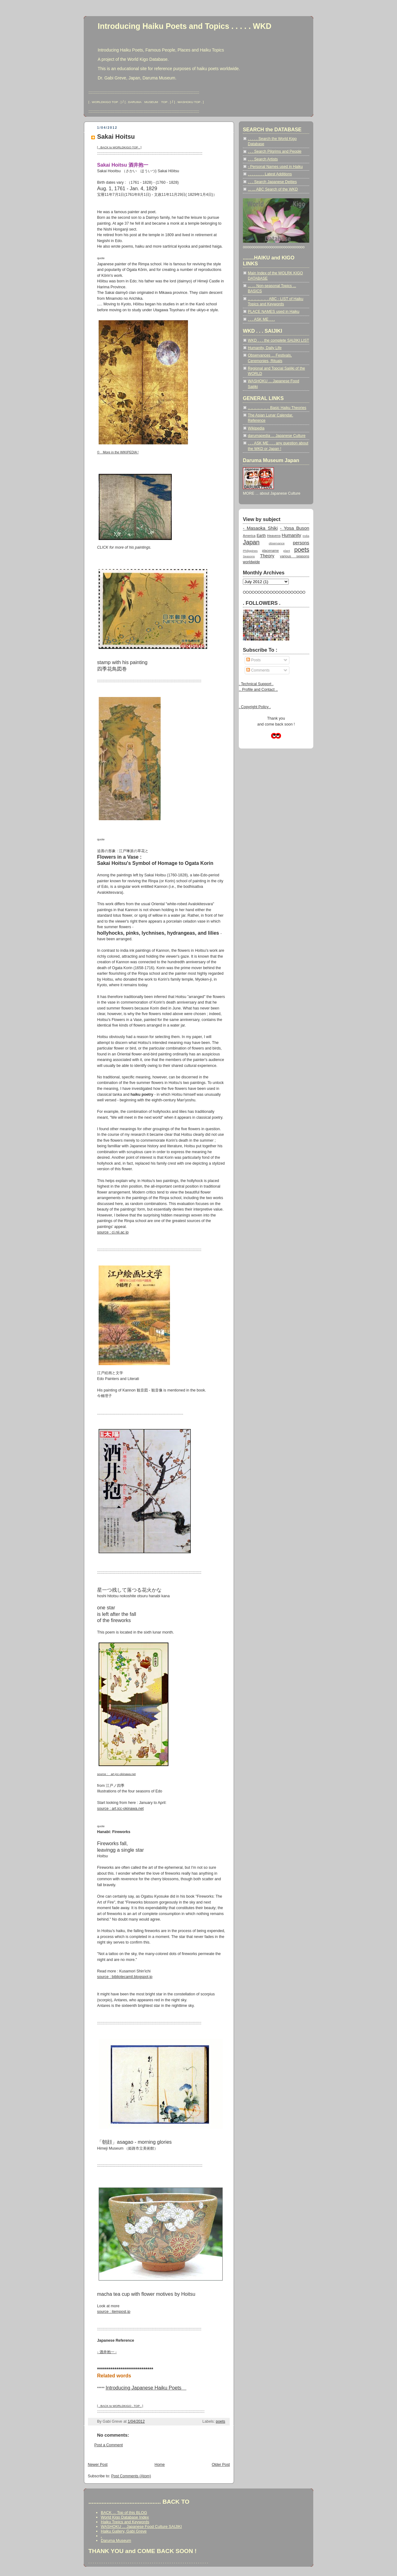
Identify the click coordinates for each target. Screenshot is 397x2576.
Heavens (274, 535)
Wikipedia (256, 428)
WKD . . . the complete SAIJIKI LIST (278, 340)
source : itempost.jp (113, 2311)
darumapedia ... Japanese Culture (277, 436)
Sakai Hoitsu (116, 136)
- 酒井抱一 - (107, 2352)
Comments (258, 670)
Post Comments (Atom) (131, 2476)
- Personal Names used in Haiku (275, 166)
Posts (253, 660)
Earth (261, 535)
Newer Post (98, 2464)
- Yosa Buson (294, 528)
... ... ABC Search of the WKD (273, 189)
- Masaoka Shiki (260, 528)
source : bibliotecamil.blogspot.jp (124, 1977)
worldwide (251, 562)
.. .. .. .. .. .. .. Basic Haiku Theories (277, 408)
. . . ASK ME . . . (261, 319)
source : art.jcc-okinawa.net (120, 1808)
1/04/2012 (136, 2421)
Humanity (291, 535)
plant (286, 550)
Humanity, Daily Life (265, 348)
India (306, 535)
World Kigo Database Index (125, 2517)
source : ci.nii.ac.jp (113, 1232)
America (249, 535)
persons (301, 542)
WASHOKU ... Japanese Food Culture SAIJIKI (141, 2526)
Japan (251, 542)
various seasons (294, 556)
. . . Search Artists (263, 159)
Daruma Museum (116, 2540)
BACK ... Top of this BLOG (124, 2512)
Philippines (250, 550)
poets (220, 2421)
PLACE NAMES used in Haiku (273, 311)
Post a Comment (108, 2445)
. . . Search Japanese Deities (272, 182)
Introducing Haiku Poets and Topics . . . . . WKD (184, 26)
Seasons (249, 556)
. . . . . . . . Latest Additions (270, 174)
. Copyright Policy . (255, 707)
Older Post (221, 2464)
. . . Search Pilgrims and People (274, 151)
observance (276, 543)
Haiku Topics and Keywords (125, 2522)
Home (159, 2464)
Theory (267, 555)
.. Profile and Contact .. (258, 689)
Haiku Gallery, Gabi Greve (124, 2531)
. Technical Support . (256, 684)
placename (270, 550)
